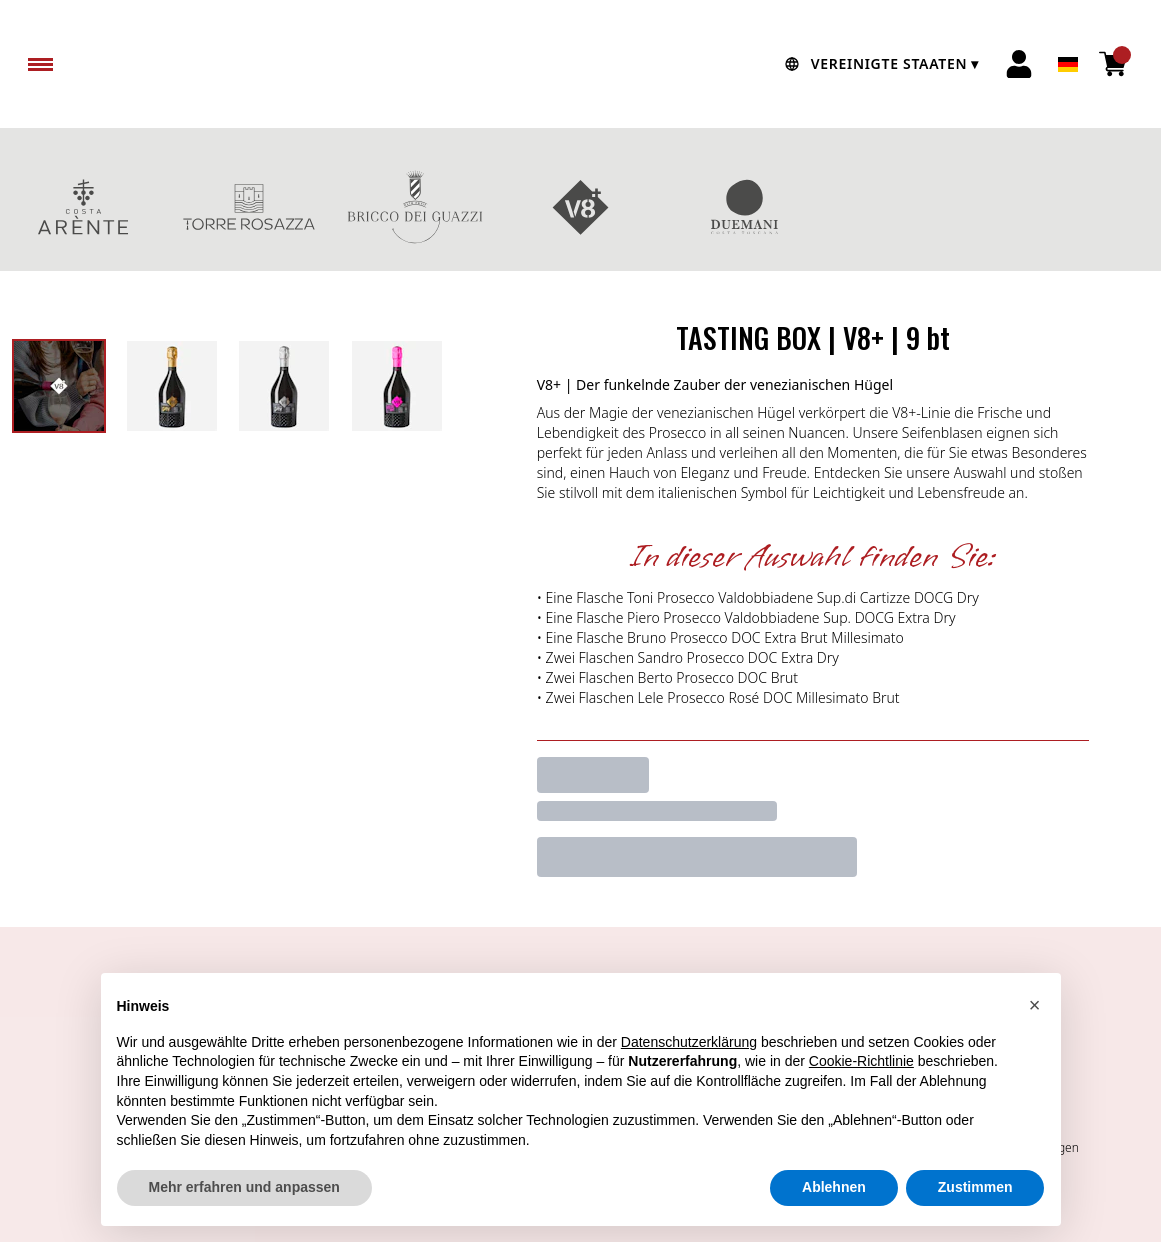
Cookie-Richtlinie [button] (861, 1061)
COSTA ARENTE (83, 207)
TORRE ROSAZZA (249, 207)
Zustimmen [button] (975, 1187)
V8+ (581, 207)
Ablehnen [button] (834, 1187)
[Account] (1019, 64)
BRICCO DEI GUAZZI (415, 207)
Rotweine (1078, 207)
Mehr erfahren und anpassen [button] (244, 1187)
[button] (1035, 1005)
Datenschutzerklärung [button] (689, 1042)
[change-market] (879, 64)
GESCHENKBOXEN (912, 207)
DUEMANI (746, 207)
